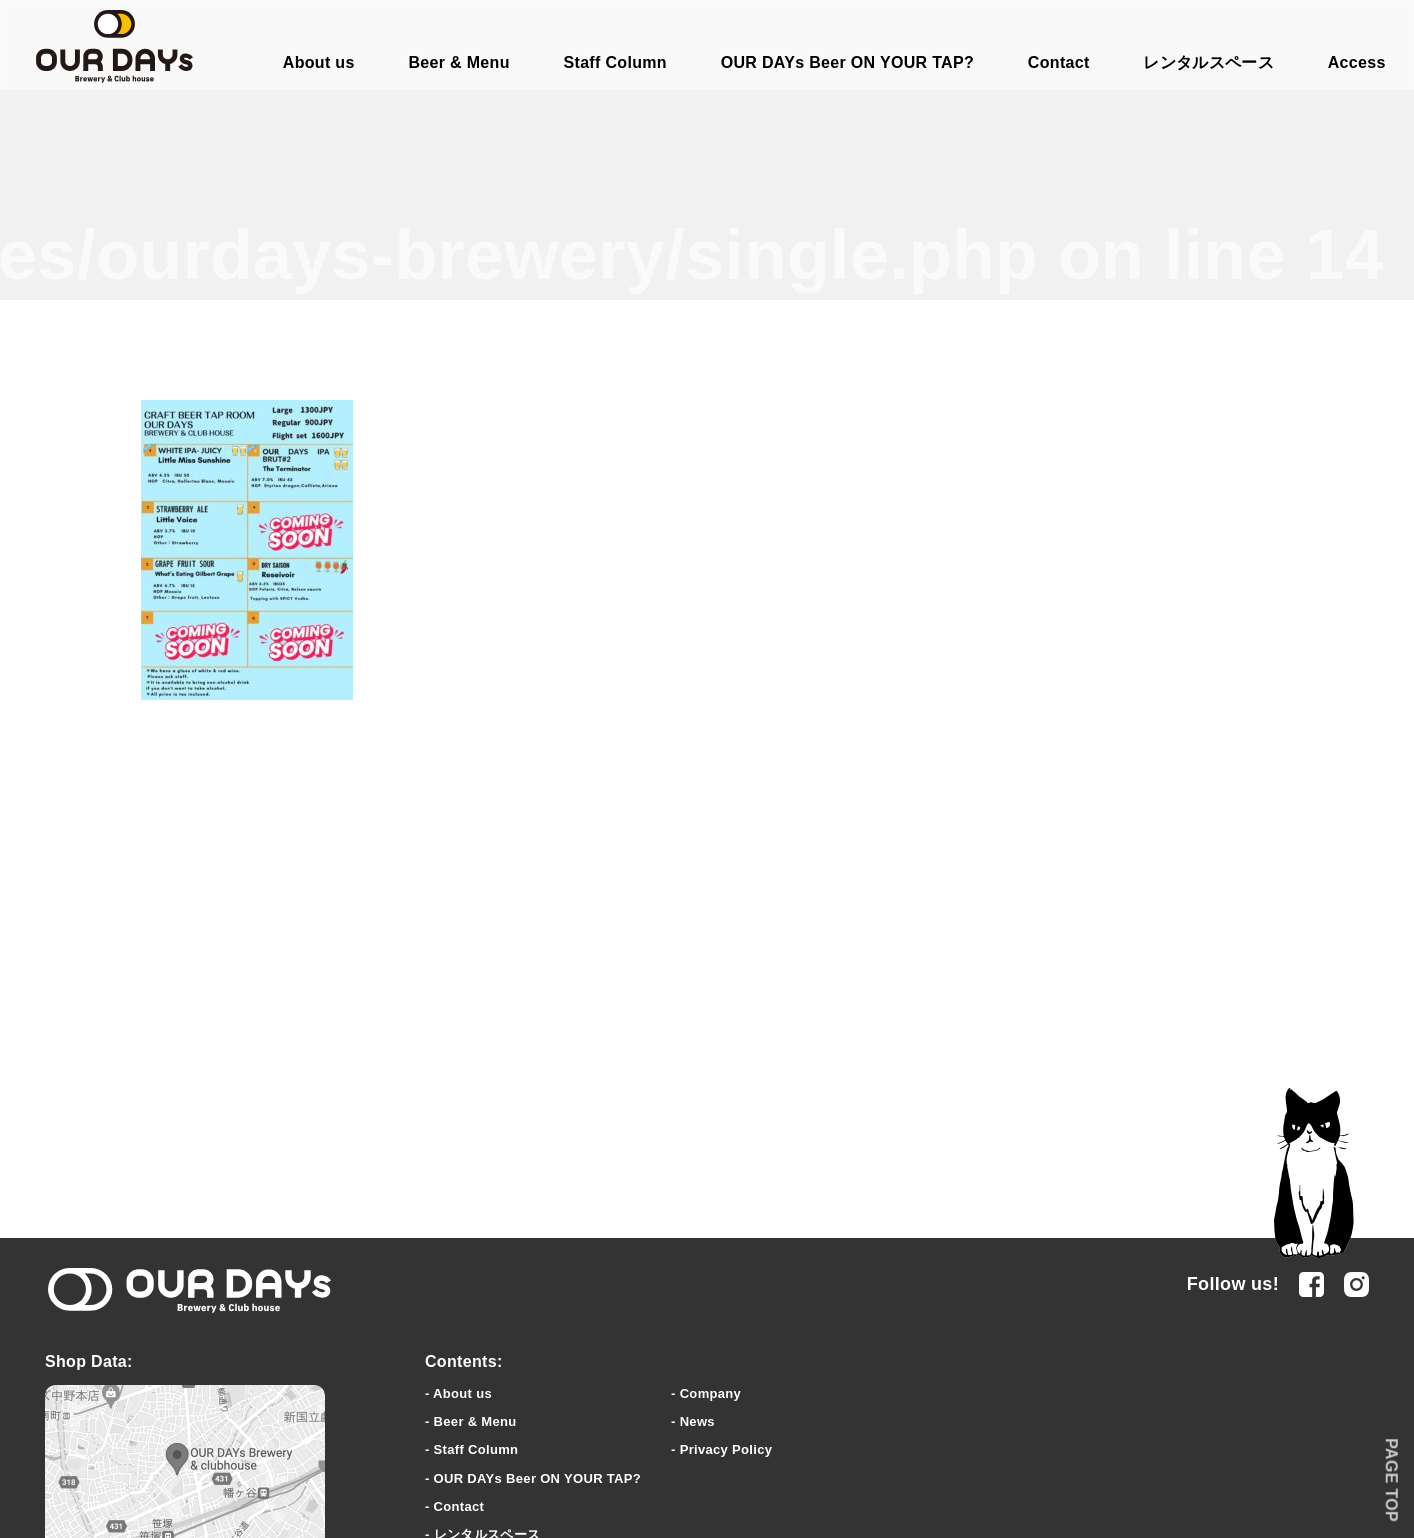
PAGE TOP (1391, 1480)
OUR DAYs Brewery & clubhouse (189, 1291)
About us (319, 62)
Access (1357, 62)
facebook (1311, 1284)
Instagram (1356, 1284)
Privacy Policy (726, 1449)
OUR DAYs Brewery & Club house (114, 46)
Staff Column (615, 62)
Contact (1059, 62)
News (697, 1421)
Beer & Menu (458, 62)
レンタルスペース (1208, 62)
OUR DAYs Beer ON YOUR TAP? (847, 62)
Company (710, 1393)
